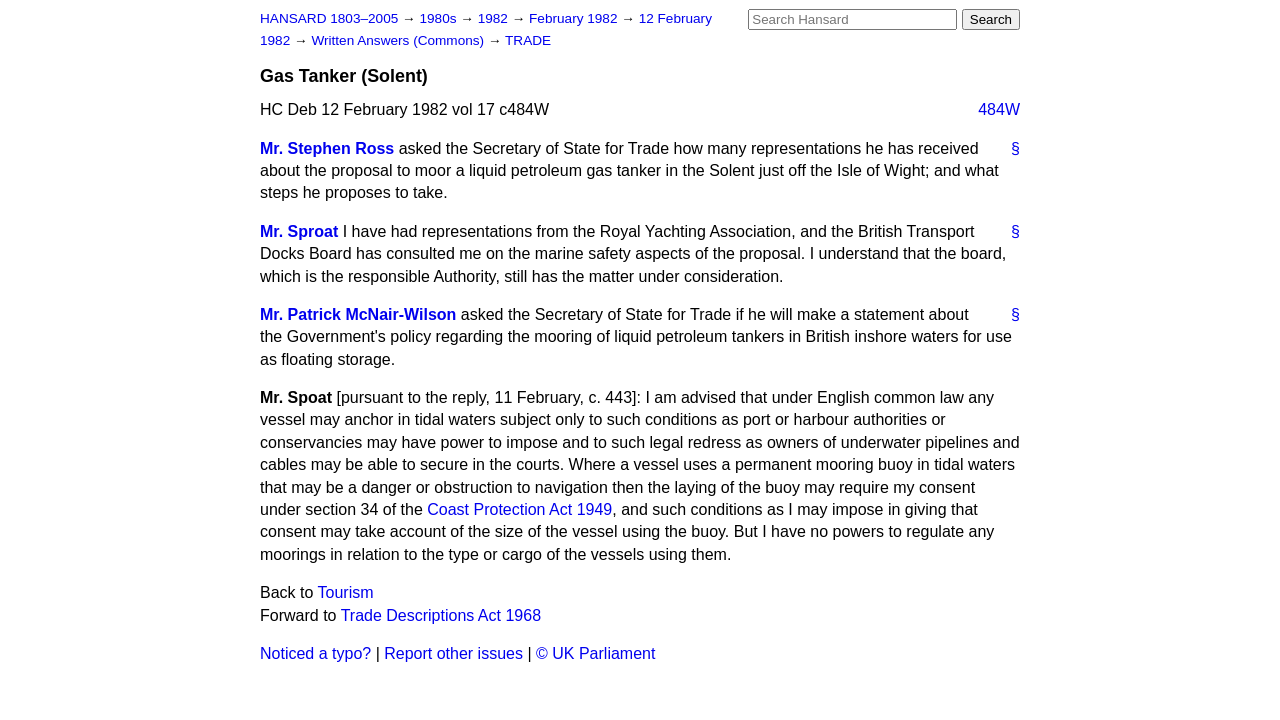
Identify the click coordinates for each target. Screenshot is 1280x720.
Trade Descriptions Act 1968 (441, 615)
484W (999, 109)
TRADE (528, 40)
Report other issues (453, 653)
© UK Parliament (595, 653)
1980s (439, 18)
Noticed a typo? (315, 653)
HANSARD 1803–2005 (329, 18)
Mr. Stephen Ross (327, 148)
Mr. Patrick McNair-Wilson (358, 314)
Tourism (346, 592)
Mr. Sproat (299, 231)
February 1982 (575, 18)
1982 (495, 18)
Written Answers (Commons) (399, 40)
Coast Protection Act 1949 (519, 509)
